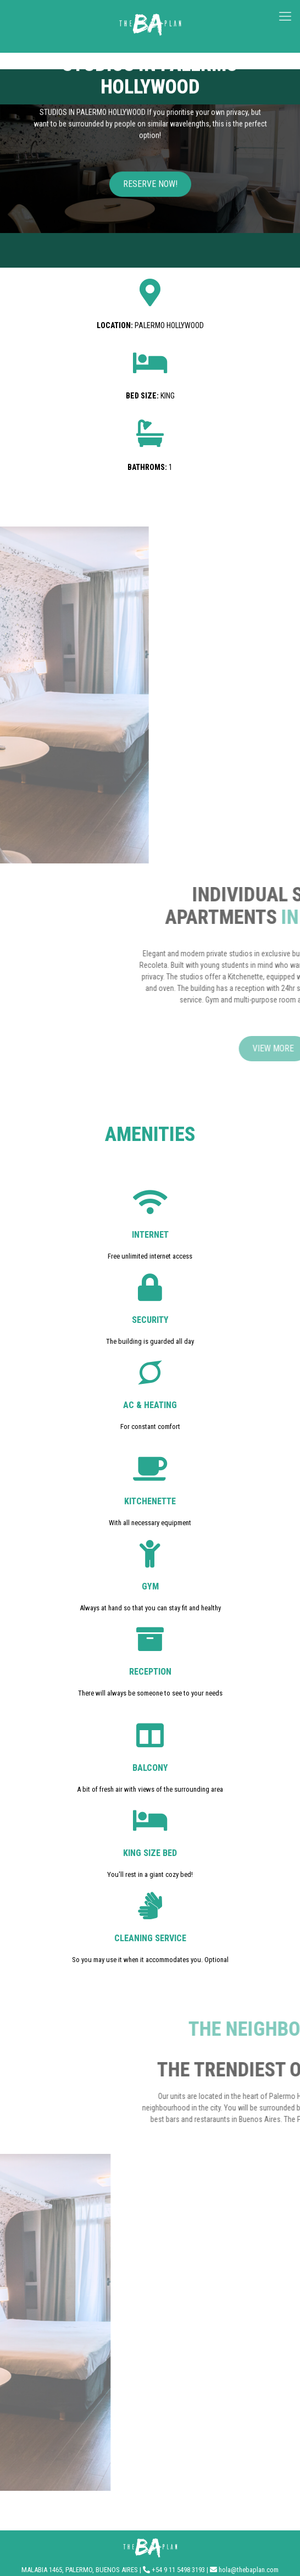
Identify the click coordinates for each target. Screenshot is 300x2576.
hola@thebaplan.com (249, 2570)
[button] (150, 188)
